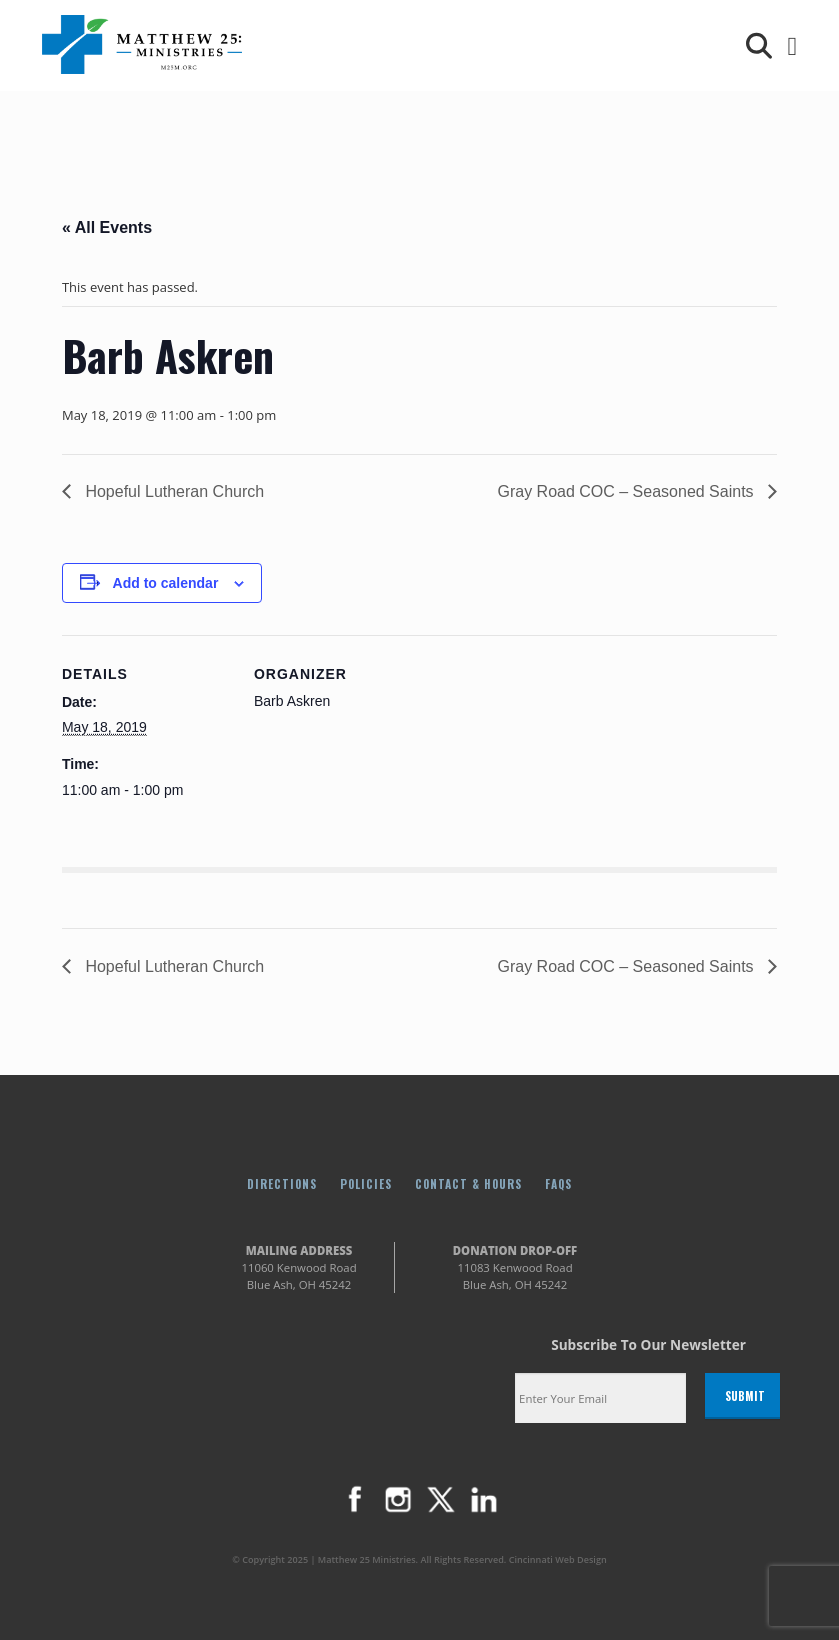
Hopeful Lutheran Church (172, 491)
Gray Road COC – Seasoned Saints (627, 491)
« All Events (107, 227)
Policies (366, 1183)
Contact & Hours (468, 1183)
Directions (282, 1183)
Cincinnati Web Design (558, 1559)
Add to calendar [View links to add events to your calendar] (166, 583)
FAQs (558, 1183)
